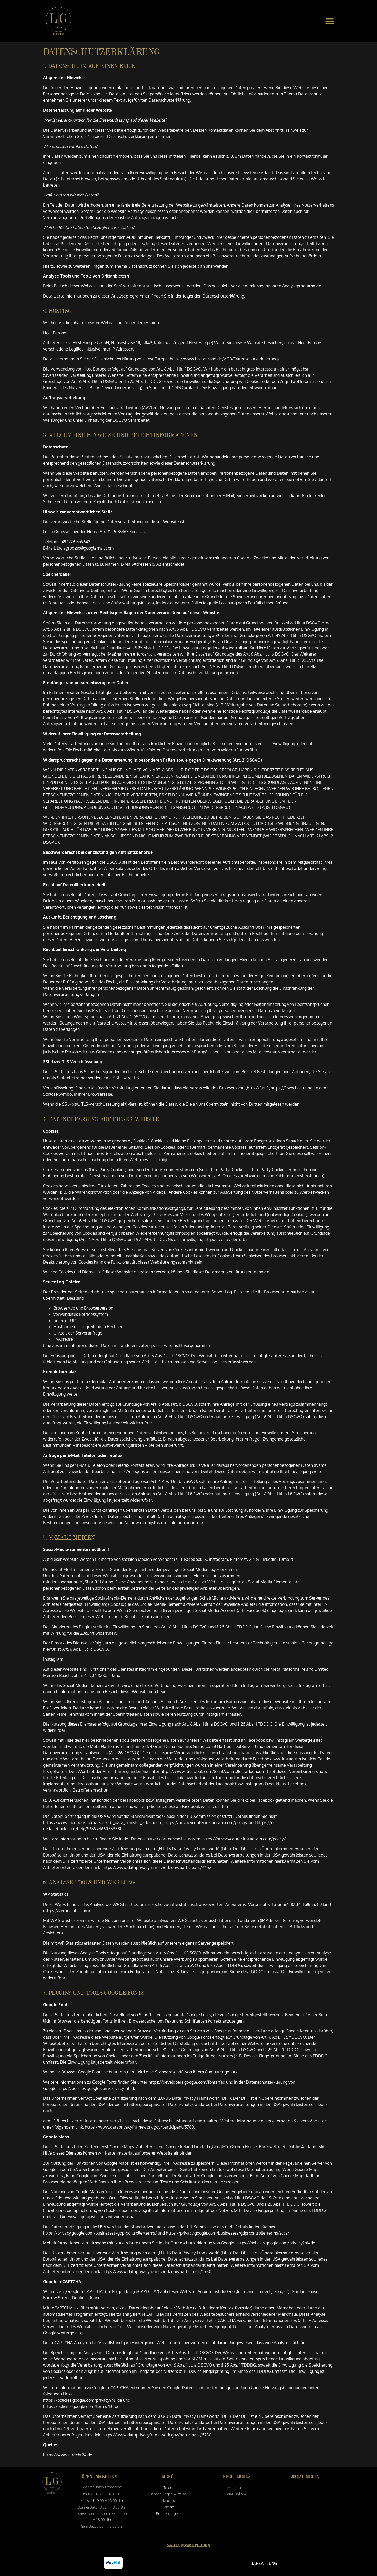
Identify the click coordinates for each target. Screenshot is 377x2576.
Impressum (236, 2488)
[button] (330, 21)
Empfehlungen (168, 2514)
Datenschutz (236, 2493)
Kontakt (168, 2507)
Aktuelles (168, 2501)
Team (167, 2488)
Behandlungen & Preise (168, 2494)
